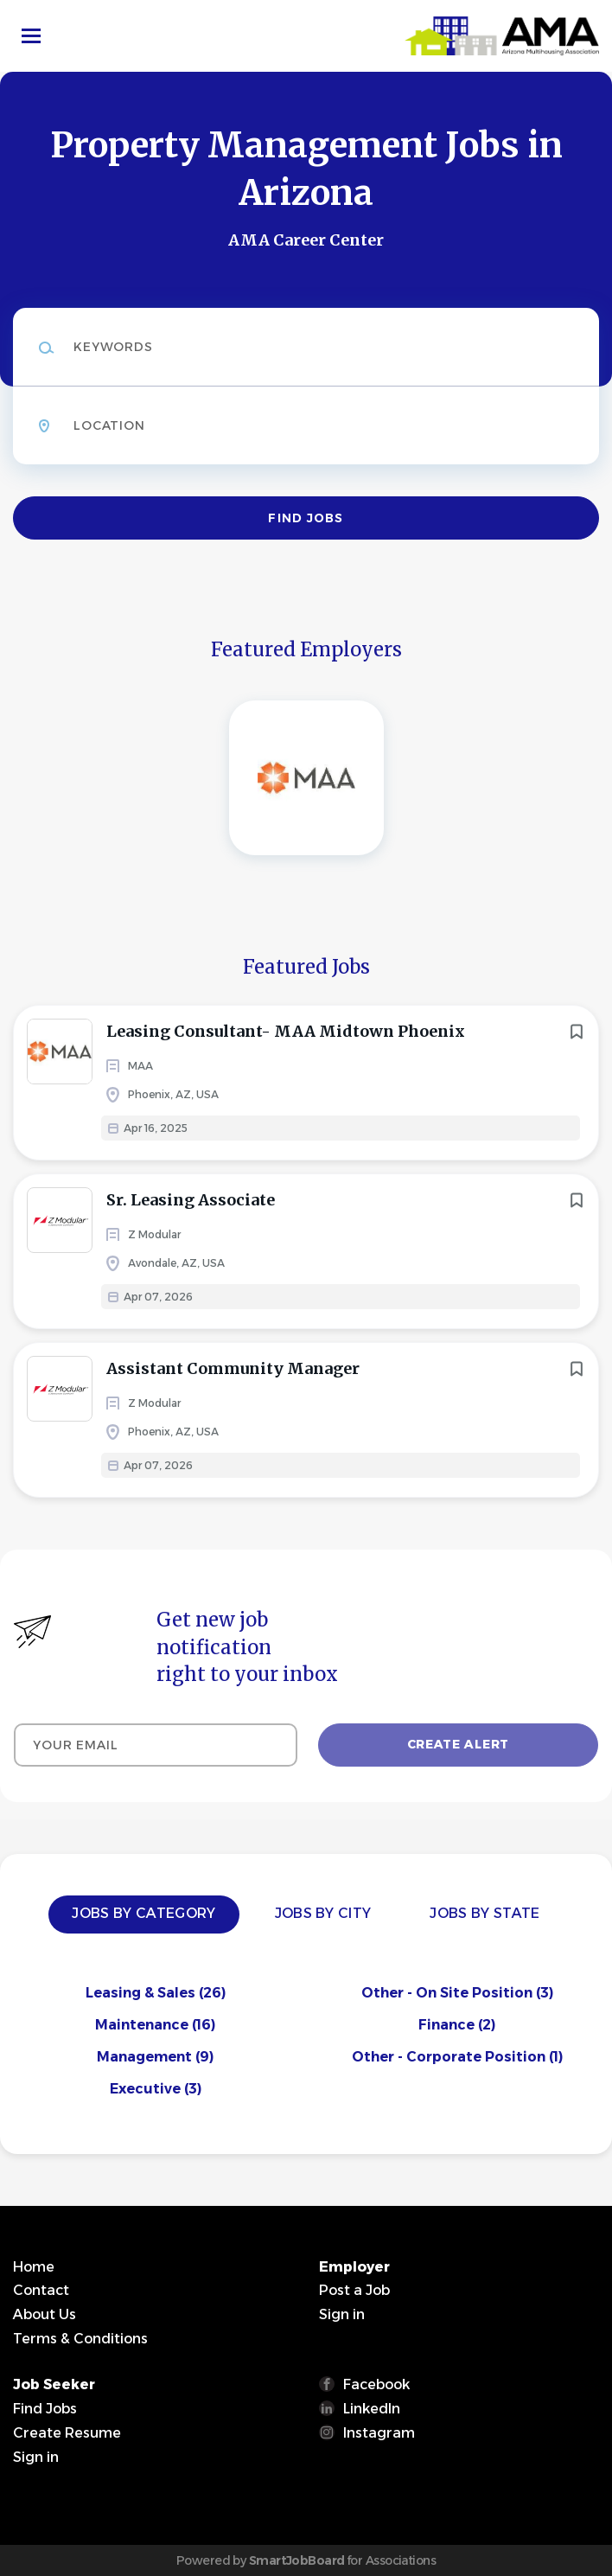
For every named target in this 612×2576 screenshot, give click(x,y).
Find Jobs (305, 518)
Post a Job (354, 2290)
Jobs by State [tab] (484, 1913)
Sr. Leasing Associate (190, 1200)
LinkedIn (371, 2408)
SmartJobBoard (297, 2560)
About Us (44, 2314)
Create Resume (67, 2433)
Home (33, 2267)
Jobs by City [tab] (323, 1913)
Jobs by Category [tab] (143, 1913)
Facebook (376, 2384)
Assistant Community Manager (233, 1368)
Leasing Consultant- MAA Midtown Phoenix (285, 1031)
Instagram (379, 2433)
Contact (41, 2290)
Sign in (342, 2314)
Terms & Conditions (80, 2338)
